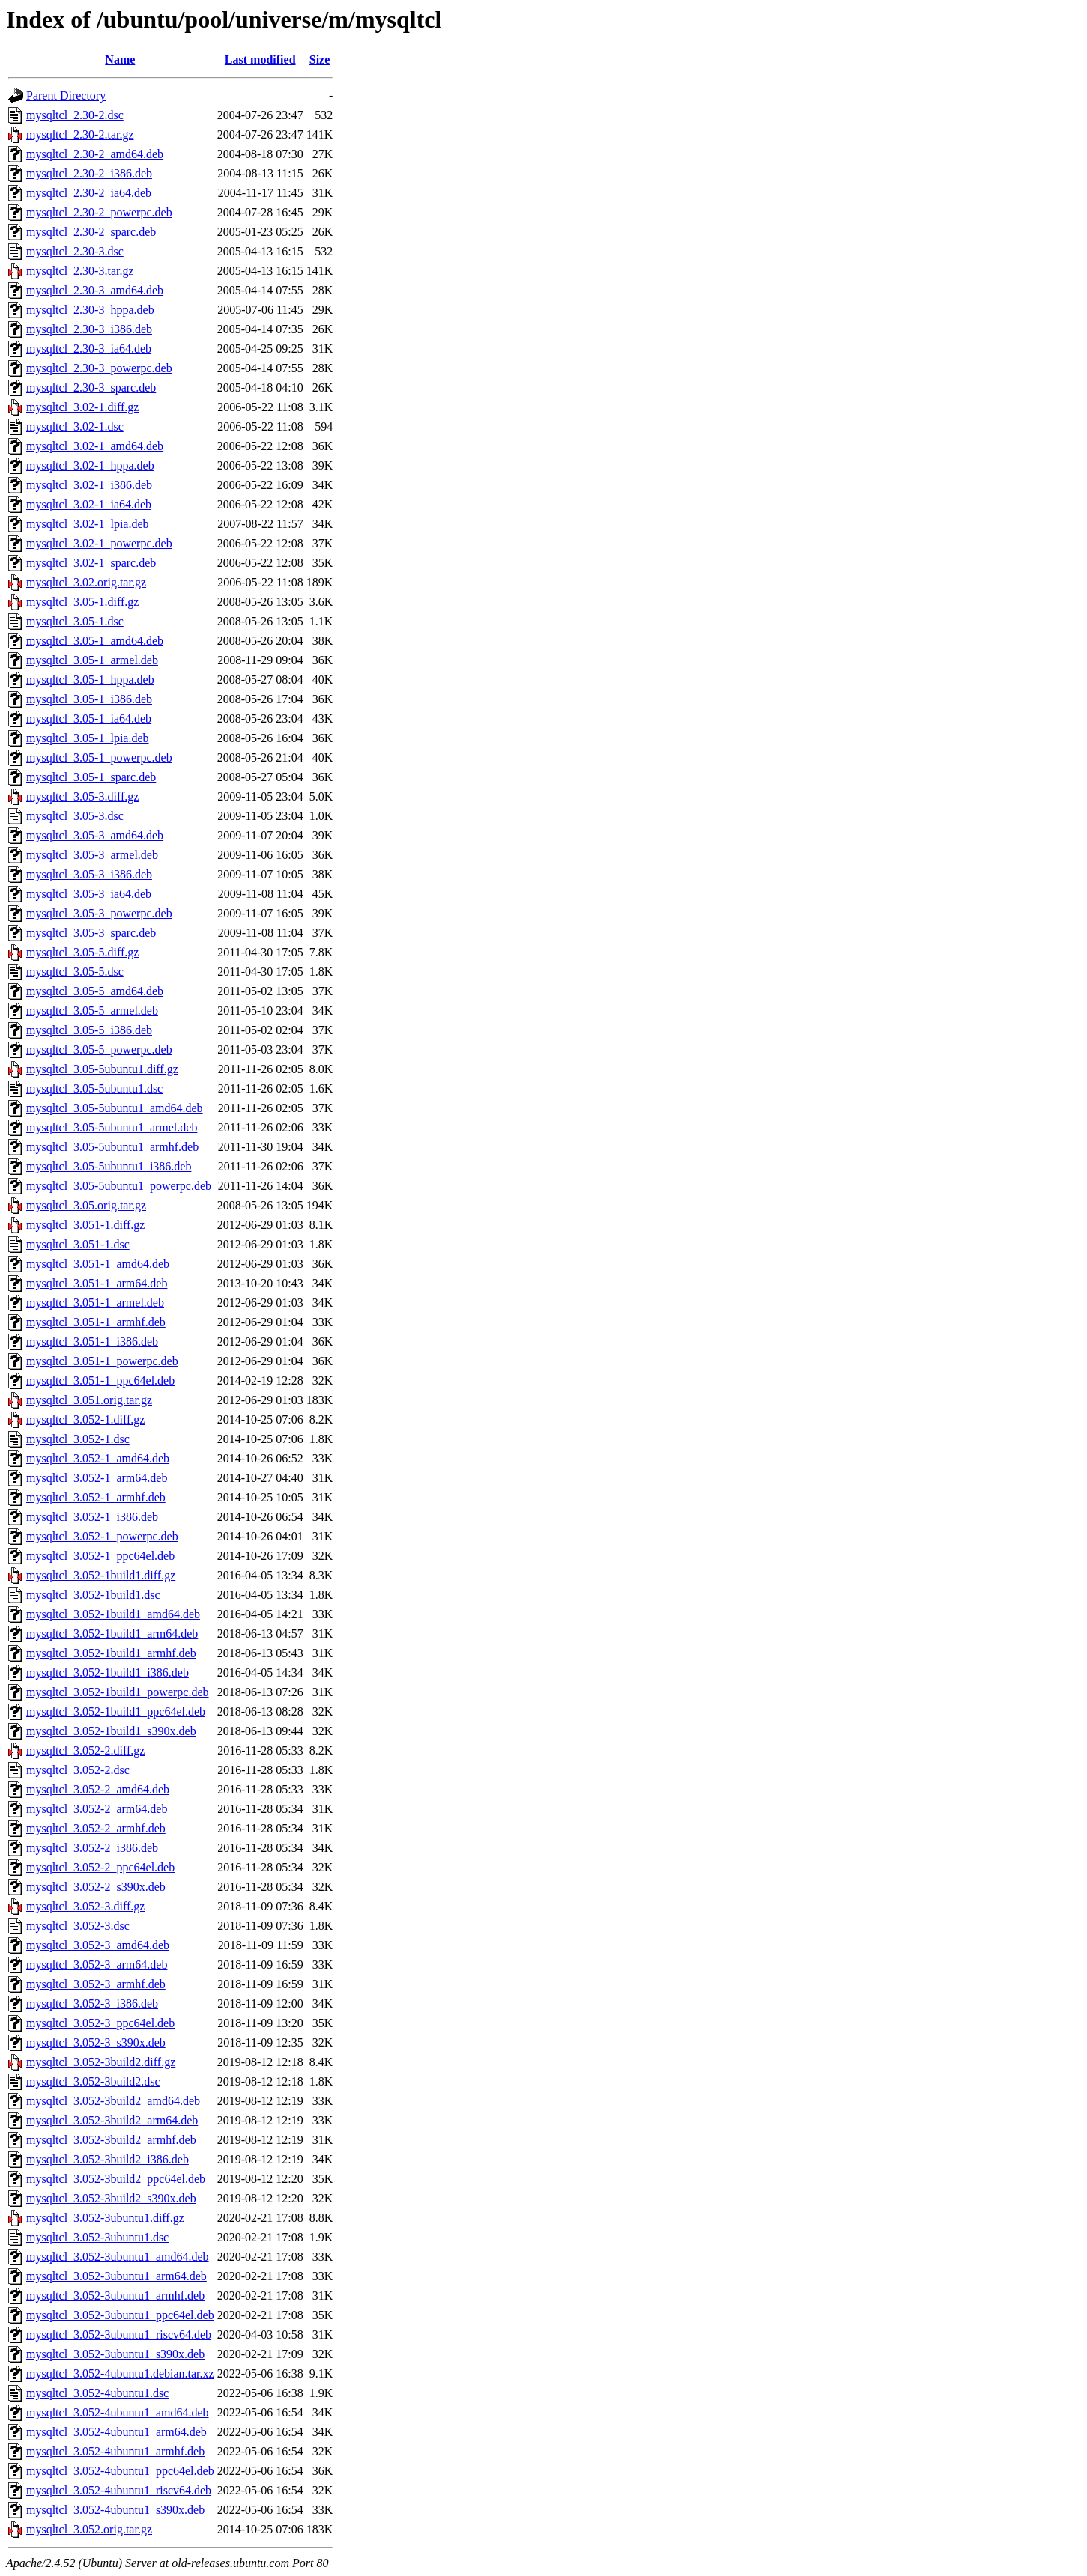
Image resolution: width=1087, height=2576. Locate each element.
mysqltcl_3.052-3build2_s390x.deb (111, 2198)
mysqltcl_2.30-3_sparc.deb (91, 387)
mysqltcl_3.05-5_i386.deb (89, 1030)
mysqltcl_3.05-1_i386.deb (89, 699)
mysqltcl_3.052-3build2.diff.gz (100, 2062)
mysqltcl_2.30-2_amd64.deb (94, 154)
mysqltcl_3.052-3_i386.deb (92, 2003)
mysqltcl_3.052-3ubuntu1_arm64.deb (116, 2276)
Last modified (260, 59)
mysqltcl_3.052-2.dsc (78, 1770)
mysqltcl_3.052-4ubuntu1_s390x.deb (115, 2509)
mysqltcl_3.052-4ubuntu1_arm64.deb (116, 2431)
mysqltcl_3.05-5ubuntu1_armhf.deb (112, 1146)
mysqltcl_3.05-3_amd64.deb (94, 835)
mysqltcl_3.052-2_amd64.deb (97, 1789)
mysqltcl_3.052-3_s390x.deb (96, 2042)
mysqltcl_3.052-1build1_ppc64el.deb (115, 1711)
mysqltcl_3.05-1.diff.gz (82, 601)
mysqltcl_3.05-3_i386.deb (89, 874)
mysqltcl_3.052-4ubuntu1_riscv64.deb (118, 2490)
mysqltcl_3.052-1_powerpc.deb (102, 1536)
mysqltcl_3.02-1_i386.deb (89, 485)
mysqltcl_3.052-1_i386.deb (92, 1516)
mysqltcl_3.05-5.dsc (75, 971)
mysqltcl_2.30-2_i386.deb (89, 173)
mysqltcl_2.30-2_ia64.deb (88, 192)
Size (319, 59)
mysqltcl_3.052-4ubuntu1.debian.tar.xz (120, 2373)
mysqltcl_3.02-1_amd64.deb (94, 446)
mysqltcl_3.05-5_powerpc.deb (99, 1049)
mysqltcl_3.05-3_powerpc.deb (99, 913)
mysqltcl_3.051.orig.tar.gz (89, 1400)
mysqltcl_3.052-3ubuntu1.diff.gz (105, 2217)
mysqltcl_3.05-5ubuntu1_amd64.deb (114, 1108)
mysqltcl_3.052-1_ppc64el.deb (100, 1555)
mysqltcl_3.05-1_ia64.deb (88, 718)
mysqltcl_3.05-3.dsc (75, 815)
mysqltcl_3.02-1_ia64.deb (88, 504)
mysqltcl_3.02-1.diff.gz (82, 407)
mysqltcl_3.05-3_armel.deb (92, 854)
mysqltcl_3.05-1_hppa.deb (90, 679)
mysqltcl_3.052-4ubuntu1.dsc (97, 2393)
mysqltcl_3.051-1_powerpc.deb (102, 1361)
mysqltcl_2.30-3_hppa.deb (90, 309)
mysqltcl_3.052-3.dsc (78, 1925)
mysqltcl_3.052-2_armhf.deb (96, 1828)
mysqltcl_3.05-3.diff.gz (82, 796)
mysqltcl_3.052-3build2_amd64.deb (113, 2100)
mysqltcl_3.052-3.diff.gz (85, 1906)
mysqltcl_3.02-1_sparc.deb (91, 562)
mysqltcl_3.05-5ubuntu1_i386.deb (108, 1166)
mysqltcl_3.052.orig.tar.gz (89, 2529)
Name (120, 59)
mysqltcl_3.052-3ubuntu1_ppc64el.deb (120, 2315)
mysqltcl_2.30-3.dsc (75, 251)
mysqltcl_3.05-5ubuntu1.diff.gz (102, 1069)
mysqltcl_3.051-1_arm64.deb (96, 1283)
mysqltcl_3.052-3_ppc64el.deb (100, 2023)
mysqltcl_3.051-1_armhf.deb (96, 1322)
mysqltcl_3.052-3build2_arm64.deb (112, 2120)
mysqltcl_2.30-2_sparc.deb (91, 231)
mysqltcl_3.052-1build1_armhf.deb (111, 1653)
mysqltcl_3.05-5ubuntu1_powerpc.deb (118, 1185)
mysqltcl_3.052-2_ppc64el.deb (100, 1867)
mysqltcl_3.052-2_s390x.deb (96, 1886)
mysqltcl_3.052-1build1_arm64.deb (112, 1633)
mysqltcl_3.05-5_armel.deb (92, 1010)
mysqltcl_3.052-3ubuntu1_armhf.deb (115, 2295)
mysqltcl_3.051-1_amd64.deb (97, 1263)
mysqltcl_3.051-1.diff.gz (85, 1224)
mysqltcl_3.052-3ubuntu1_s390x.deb (115, 2354)
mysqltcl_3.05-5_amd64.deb (94, 991)
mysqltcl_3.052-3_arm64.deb (96, 1964)
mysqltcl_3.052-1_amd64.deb (97, 1458)
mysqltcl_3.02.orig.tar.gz (86, 582)
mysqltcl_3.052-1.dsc (78, 1439)
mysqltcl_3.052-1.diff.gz (85, 1419)
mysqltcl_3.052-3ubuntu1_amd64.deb (117, 2256)
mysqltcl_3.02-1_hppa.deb (90, 465)
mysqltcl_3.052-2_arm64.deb (96, 1808)
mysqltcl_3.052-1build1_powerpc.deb (117, 1692)
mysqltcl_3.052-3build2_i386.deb (107, 2159)
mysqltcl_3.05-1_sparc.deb (91, 777)
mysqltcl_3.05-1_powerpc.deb (99, 757)
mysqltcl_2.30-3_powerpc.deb (99, 368)
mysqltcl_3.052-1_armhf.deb (96, 1497)
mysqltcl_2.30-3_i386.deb (89, 329)
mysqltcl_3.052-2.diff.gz (85, 1750)
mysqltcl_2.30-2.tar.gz (80, 134)
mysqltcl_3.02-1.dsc (75, 426)
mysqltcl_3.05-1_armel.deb (92, 660)
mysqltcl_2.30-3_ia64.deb (88, 348)
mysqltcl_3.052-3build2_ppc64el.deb (115, 2178)
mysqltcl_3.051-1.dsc (78, 1244)
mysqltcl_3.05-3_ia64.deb (88, 893)
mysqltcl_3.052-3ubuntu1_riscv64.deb (118, 2334)
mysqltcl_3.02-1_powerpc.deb (99, 543)
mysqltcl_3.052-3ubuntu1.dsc (97, 2237)
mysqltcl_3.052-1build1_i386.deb (107, 1672)
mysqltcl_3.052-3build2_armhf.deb (111, 2139)
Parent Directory (66, 95)
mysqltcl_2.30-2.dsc (75, 115)
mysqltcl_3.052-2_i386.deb (92, 1847)
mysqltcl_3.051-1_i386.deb (92, 1341)
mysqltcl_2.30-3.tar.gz (80, 270)
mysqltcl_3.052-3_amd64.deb (97, 1945)
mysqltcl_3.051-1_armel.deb (95, 1302)
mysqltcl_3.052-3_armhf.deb (96, 1984)
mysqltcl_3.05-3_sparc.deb (91, 932)
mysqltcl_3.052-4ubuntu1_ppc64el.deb (120, 2470)
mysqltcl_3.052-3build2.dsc (93, 2081)
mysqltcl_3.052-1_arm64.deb (96, 1477)
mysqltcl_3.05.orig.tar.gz (86, 1205)
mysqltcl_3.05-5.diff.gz (82, 952)
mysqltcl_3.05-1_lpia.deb (87, 738)
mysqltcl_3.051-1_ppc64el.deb (100, 1380)
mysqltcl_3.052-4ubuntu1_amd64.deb (117, 2412)
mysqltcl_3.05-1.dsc (75, 621)
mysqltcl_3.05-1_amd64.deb (94, 640)
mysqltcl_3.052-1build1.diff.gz (100, 1575)
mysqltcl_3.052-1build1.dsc (93, 1594)
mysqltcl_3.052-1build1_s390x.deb (111, 1731)
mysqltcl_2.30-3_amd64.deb (94, 290)
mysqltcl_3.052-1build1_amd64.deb (113, 1614)
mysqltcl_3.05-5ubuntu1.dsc (94, 1088)
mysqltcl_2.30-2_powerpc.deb (99, 212)
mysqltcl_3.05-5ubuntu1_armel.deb (111, 1127)
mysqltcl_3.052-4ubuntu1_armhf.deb (115, 2451)
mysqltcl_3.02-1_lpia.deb (87, 523)
